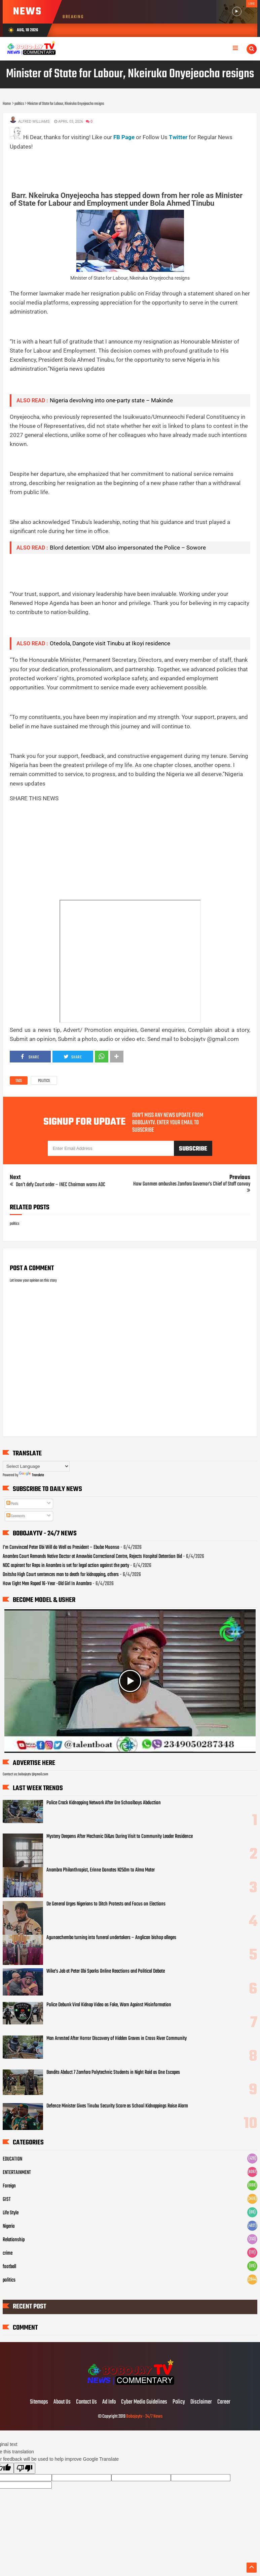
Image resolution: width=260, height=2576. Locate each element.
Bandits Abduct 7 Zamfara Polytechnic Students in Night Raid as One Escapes (113, 2072)
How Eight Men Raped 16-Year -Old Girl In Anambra (47, 1583)
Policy (179, 2402)
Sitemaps (39, 2402)
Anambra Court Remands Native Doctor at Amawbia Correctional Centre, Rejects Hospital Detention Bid (92, 1556)
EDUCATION (12, 2159)
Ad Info (109, 2402)
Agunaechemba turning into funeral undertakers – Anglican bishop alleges (111, 1937)
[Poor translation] (24, 2468)
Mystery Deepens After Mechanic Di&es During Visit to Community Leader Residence (119, 1836)
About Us (62, 2402)
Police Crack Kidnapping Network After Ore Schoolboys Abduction (103, 1803)
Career (223, 2402)
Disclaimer (201, 2402)
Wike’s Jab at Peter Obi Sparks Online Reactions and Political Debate (105, 1971)
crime (7, 2253)
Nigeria (8, 2226)
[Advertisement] (132, 166)
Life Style (10, 2213)
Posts (12, 1504)
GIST (7, 2199)
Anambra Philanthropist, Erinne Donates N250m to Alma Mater (100, 1870)
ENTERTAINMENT (17, 2172)
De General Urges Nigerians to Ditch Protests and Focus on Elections (105, 1904)
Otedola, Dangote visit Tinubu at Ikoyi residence (110, 643)
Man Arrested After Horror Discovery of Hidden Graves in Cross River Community (116, 2038)
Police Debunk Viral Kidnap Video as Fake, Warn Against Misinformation (108, 2005)
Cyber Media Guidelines (144, 2402)
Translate (31, 1475)
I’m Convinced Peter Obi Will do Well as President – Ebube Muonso (61, 1547)
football (9, 2266)
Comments (15, 1516)
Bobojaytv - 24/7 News (144, 2416)
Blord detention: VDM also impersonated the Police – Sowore (128, 547)
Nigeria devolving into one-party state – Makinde (111, 400)
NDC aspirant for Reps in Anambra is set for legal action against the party (66, 1565)
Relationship (14, 2240)
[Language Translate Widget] (36, 1466)
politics (44, 1081)
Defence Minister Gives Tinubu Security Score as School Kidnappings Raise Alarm (117, 2106)
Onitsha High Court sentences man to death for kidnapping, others (61, 1574)
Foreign (9, 2186)
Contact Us (86, 2402)
